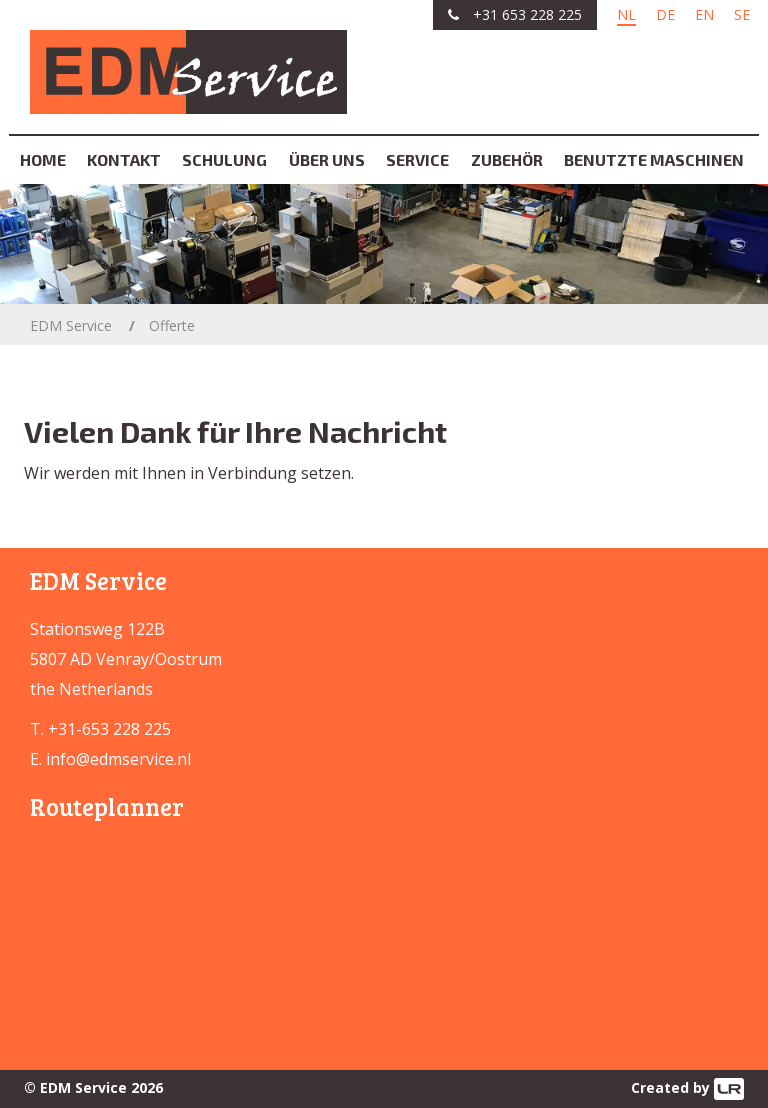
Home (43, 159)
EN (704, 14)
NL (626, 14)
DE (665, 14)
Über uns (327, 159)
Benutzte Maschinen (654, 159)
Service (417, 159)
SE (742, 14)
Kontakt (124, 159)
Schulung (224, 159)
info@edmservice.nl (118, 759)
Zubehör (507, 159)
